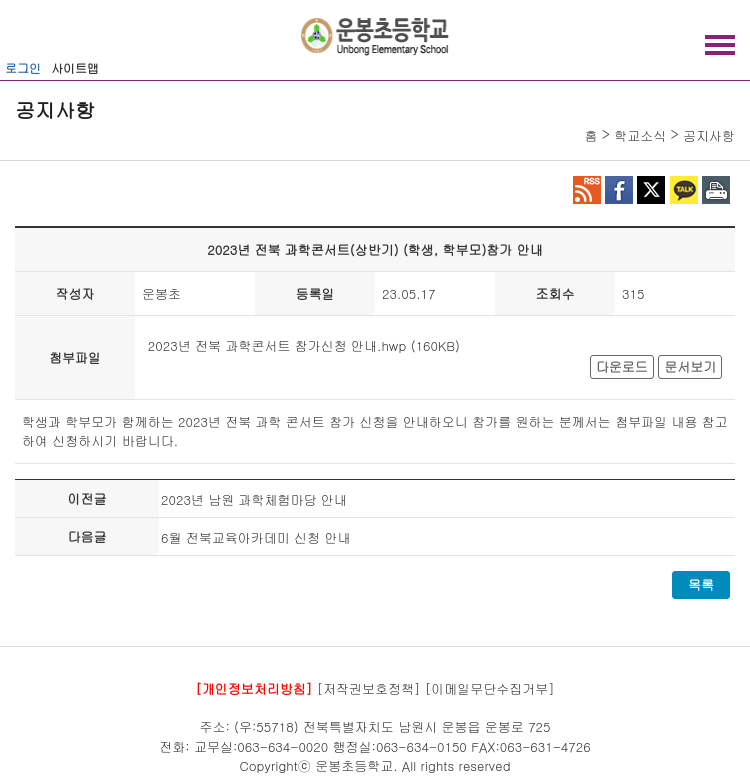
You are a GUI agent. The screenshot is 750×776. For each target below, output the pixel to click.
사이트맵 (75, 67)
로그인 (23, 67)
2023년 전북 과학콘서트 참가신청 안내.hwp (277, 345)
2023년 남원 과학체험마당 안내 (254, 499)
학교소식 (640, 135)
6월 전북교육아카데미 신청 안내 (255, 537)
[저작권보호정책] (369, 687)
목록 (701, 584)
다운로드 (622, 366)
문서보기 (690, 366)
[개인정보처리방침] (253, 687)
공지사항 (709, 135)
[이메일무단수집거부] (490, 687)
